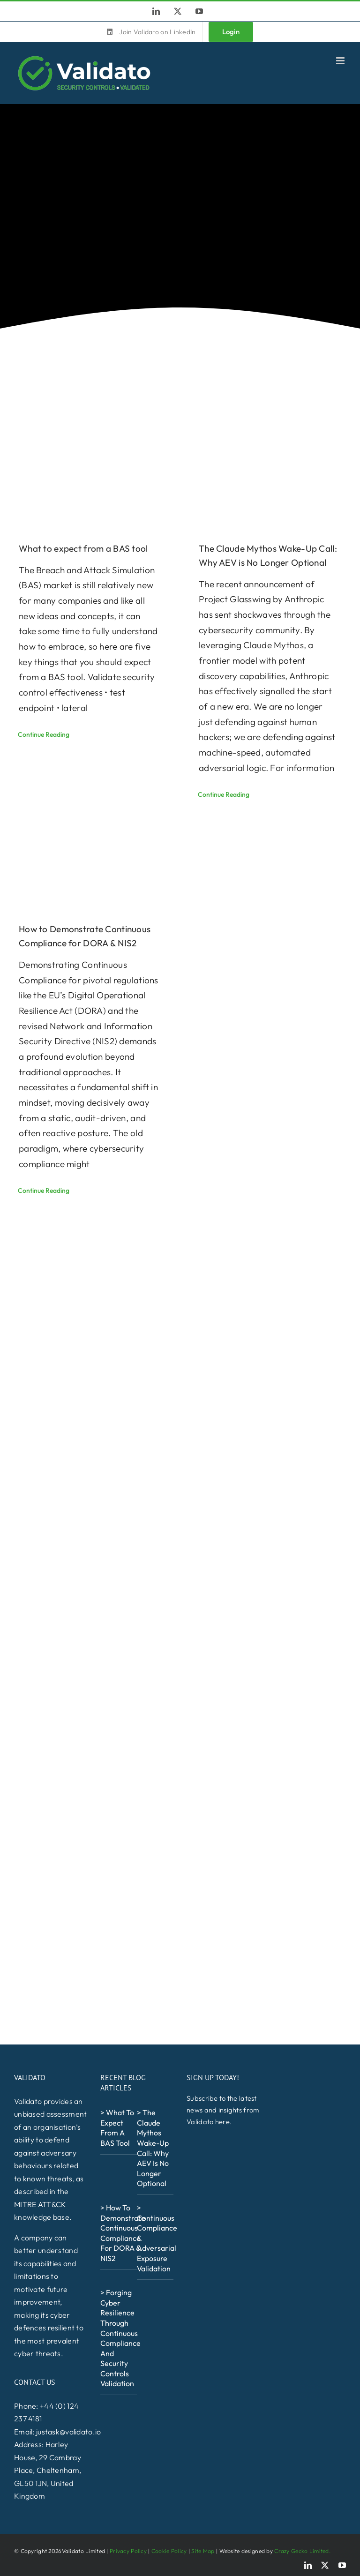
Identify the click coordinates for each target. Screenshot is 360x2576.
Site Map (202, 2550)
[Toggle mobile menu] (341, 61)
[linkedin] (308, 2565)
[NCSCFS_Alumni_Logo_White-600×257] (125, 2410)
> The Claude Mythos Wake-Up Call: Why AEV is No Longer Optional (153, 2148)
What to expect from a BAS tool (83, 548)
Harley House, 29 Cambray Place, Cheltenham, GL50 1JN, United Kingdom (47, 2470)
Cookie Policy (169, 2550)
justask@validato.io (68, 2431)
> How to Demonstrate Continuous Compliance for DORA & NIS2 (122, 2233)
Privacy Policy (128, 2550)
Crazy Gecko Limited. (302, 2550)
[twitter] (325, 2565)
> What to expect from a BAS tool (117, 2128)
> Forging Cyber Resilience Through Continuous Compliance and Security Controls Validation (120, 2338)
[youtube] (342, 2565)
